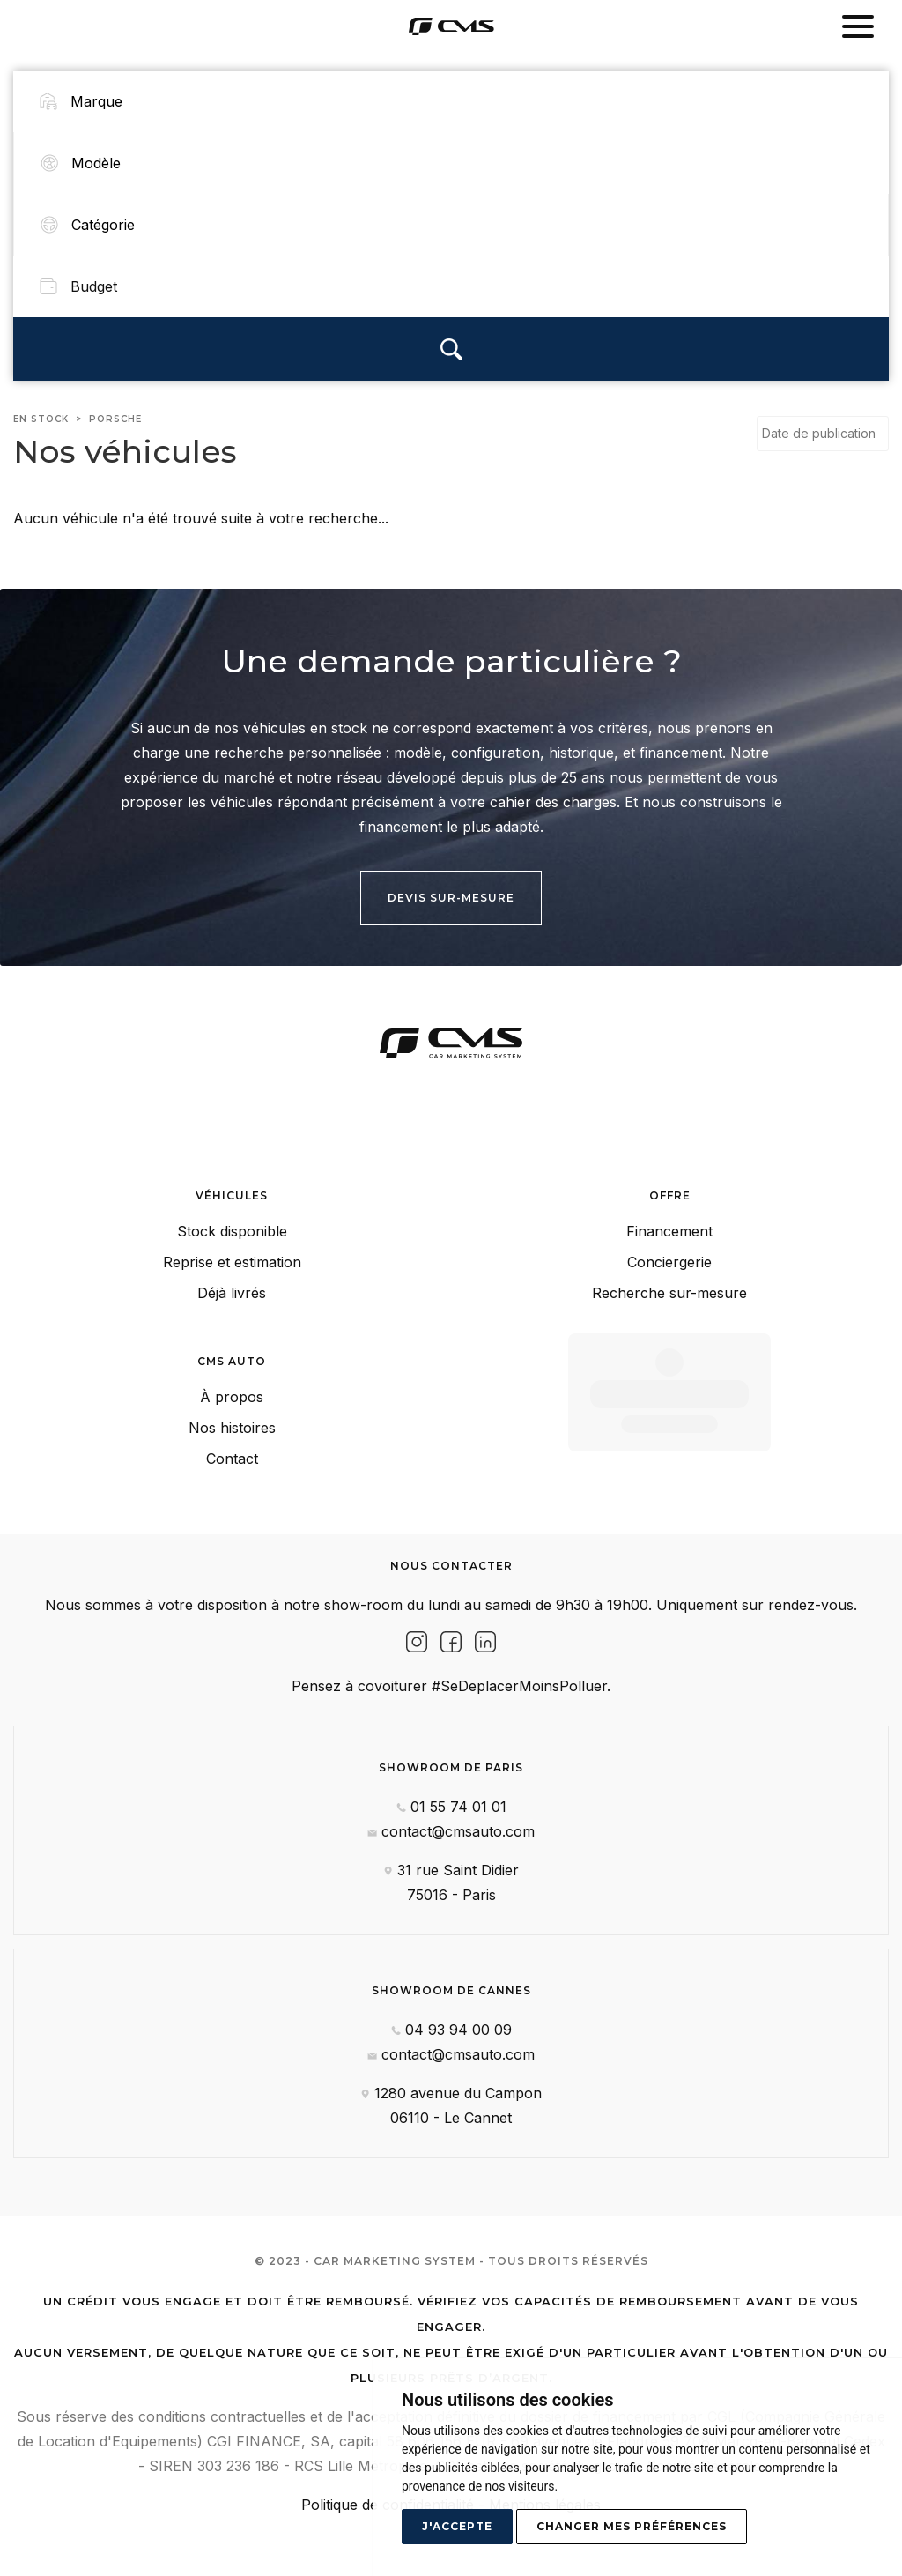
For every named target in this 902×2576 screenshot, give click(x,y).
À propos (231, 1389)
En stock (41, 411)
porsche (115, 411)
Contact (232, 1450)
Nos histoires (232, 1420)
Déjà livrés (231, 1285)
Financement (669, 1223)
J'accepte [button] (457, 2526)
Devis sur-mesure (451, 889)
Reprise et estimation (232, 1254)
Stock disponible (232, 1223)
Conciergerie (669, 1254)
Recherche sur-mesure (669, 1285)
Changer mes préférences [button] (631, 2526)
